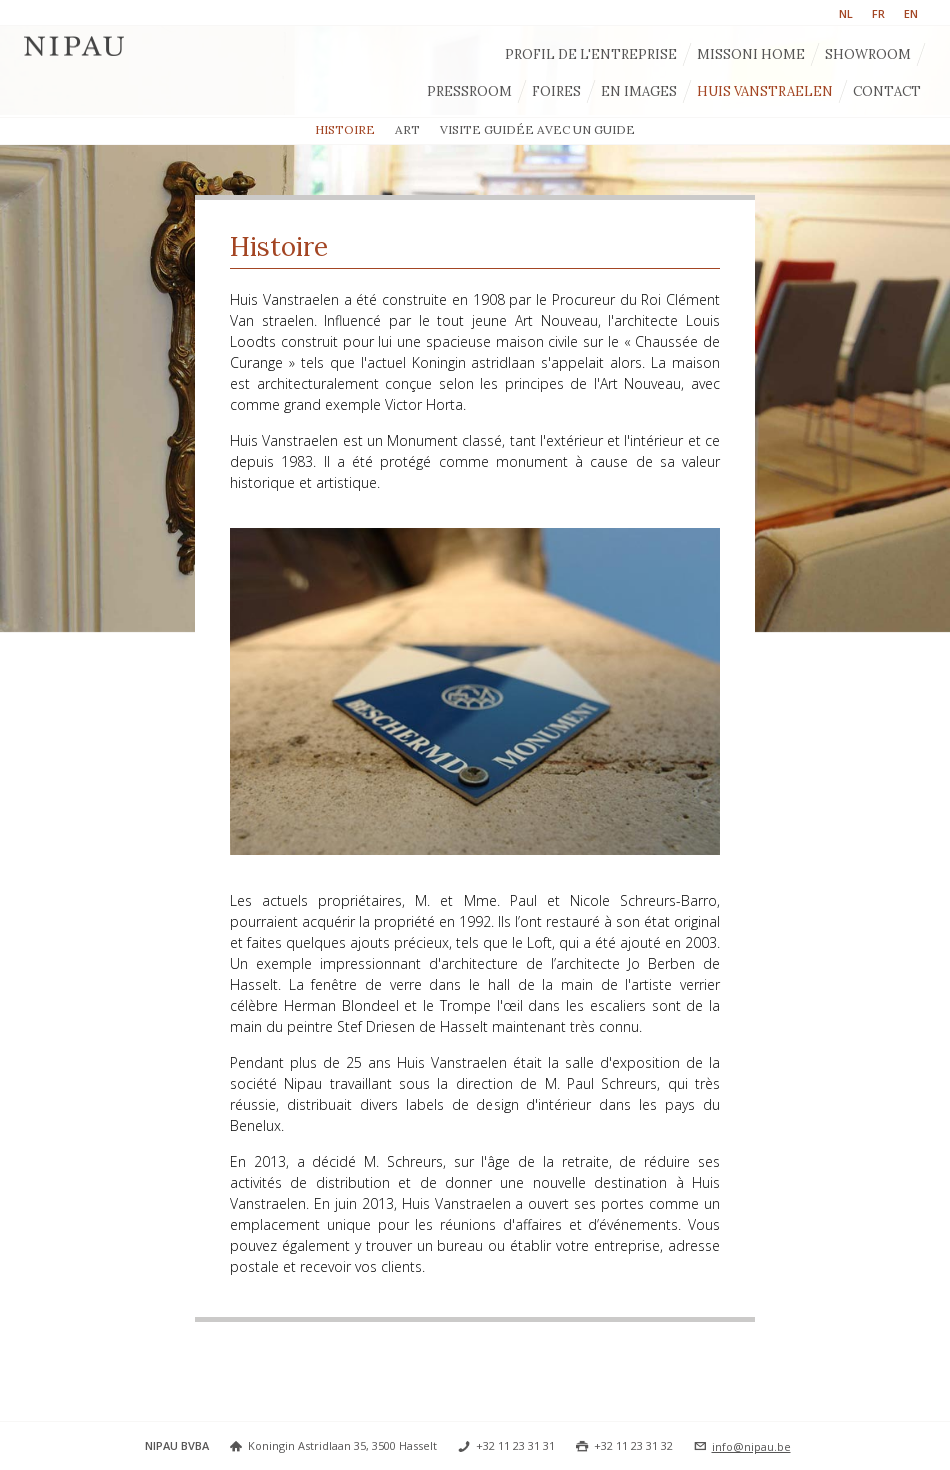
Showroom (868, 54)
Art (407, 129)
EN (911, 13)
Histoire (345, 129)
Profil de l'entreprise (591, 54)
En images (639, 91)
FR (878, 13)
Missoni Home (751, 54)
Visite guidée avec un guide (537, 129)
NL (846, 13)
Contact (887, 91)
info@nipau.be (751, 1446)
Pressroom (469, 91)
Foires (556, 91)
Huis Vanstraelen (765, 91)
